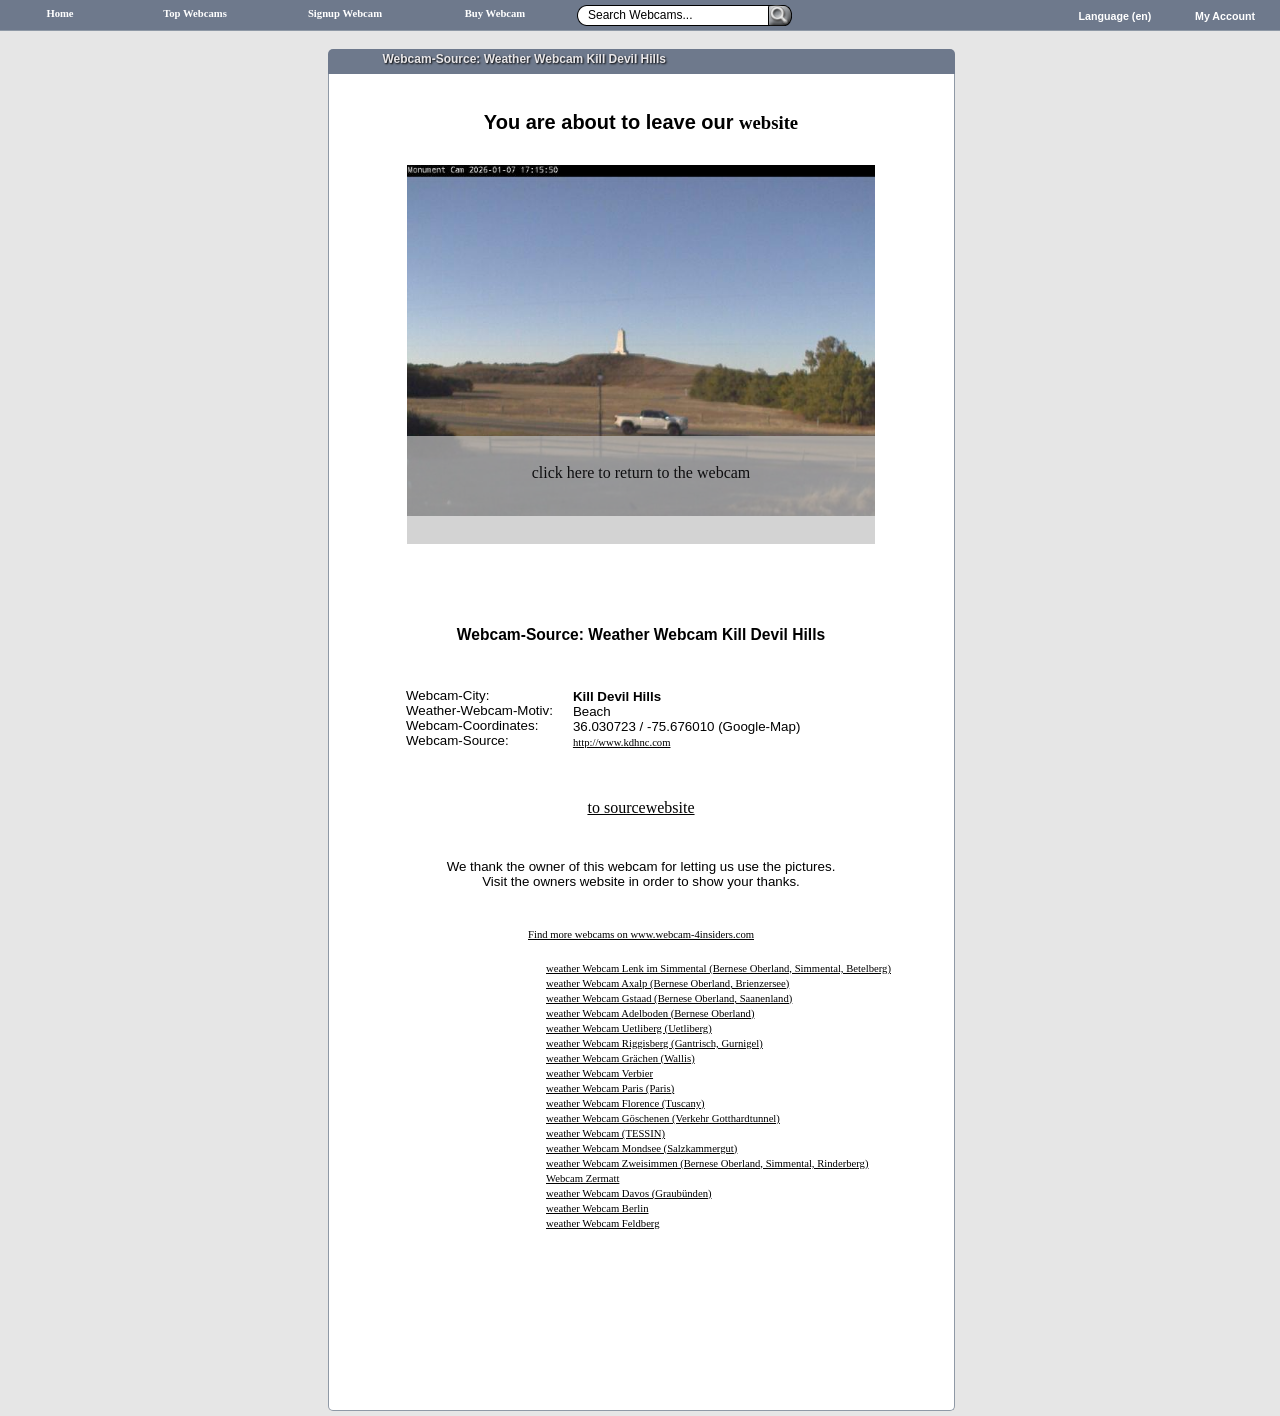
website (768, 122)
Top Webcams (195, 13)
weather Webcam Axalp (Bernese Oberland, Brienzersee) (667, 983)
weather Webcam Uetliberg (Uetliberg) (629, 1028)
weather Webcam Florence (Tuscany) (625, 1103)
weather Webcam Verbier (599, 1073)
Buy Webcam (495, 13)
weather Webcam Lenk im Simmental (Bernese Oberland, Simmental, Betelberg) (718, 968)
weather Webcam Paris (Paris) (610, 1088)
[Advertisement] (641, 157)
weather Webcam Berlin (597, 1208)
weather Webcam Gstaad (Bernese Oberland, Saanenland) (669, 998)
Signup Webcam (345, 13)
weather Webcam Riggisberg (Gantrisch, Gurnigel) (654, 1043)
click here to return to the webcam (641, 472)
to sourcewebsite (640, 807)
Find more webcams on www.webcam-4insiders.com (641, 934)
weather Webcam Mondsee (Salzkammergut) (641, 1148)
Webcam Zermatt (582, 1178)
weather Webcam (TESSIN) (605, 1133)
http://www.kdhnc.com (622, 742)
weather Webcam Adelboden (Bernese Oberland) (650, 1013)
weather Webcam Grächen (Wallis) (620, 1058)
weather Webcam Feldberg (603, 1223)
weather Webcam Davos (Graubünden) (629, 1193)
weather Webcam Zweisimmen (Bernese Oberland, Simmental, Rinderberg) (707, 1163)
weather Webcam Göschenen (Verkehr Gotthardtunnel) (663, 1118)
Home (59, 13)
